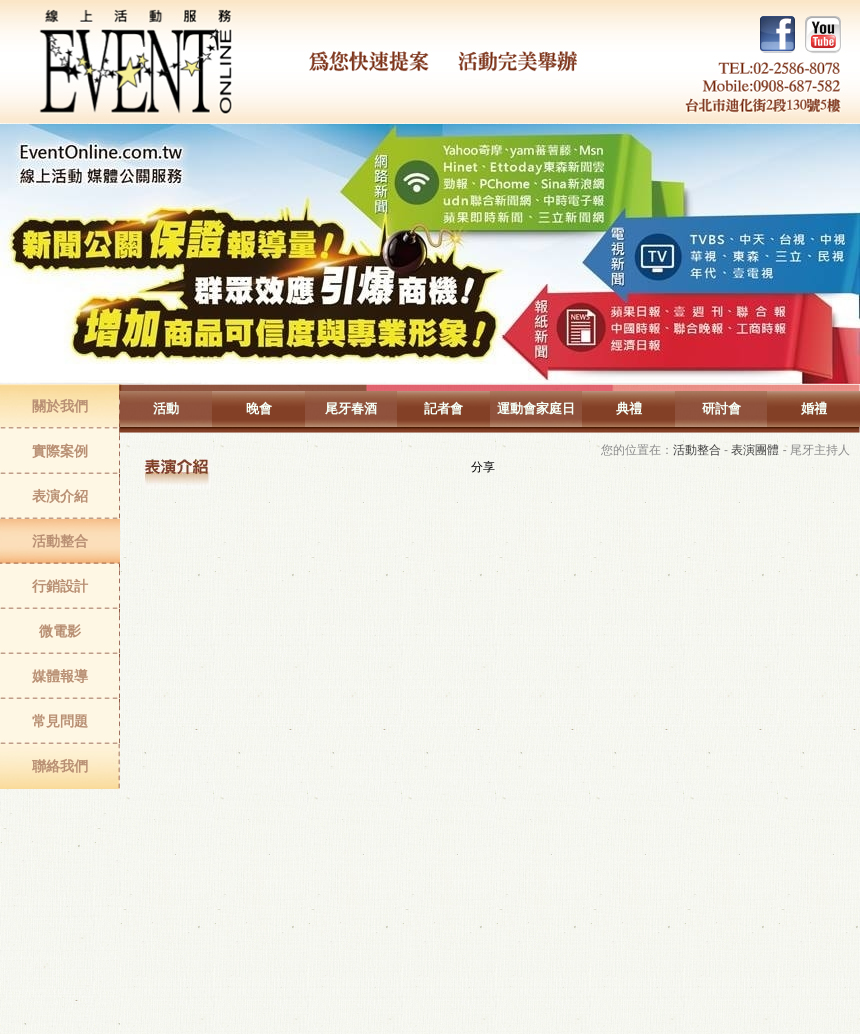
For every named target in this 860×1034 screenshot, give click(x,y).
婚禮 (814, 408)
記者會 (443, 408)
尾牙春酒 (351, 408)
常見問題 (60, 721)
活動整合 (60, 541)
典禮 (629, 408)
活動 (166, 408)
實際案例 (60, 451)
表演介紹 (60, 496)
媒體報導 (60, 676)
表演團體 (755, 450)
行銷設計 (60, 586)
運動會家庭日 (536, 408)
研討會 (721, 408)
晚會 (259, 408)
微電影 (60, 631)
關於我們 (60, 406)
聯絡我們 (60, 766)
